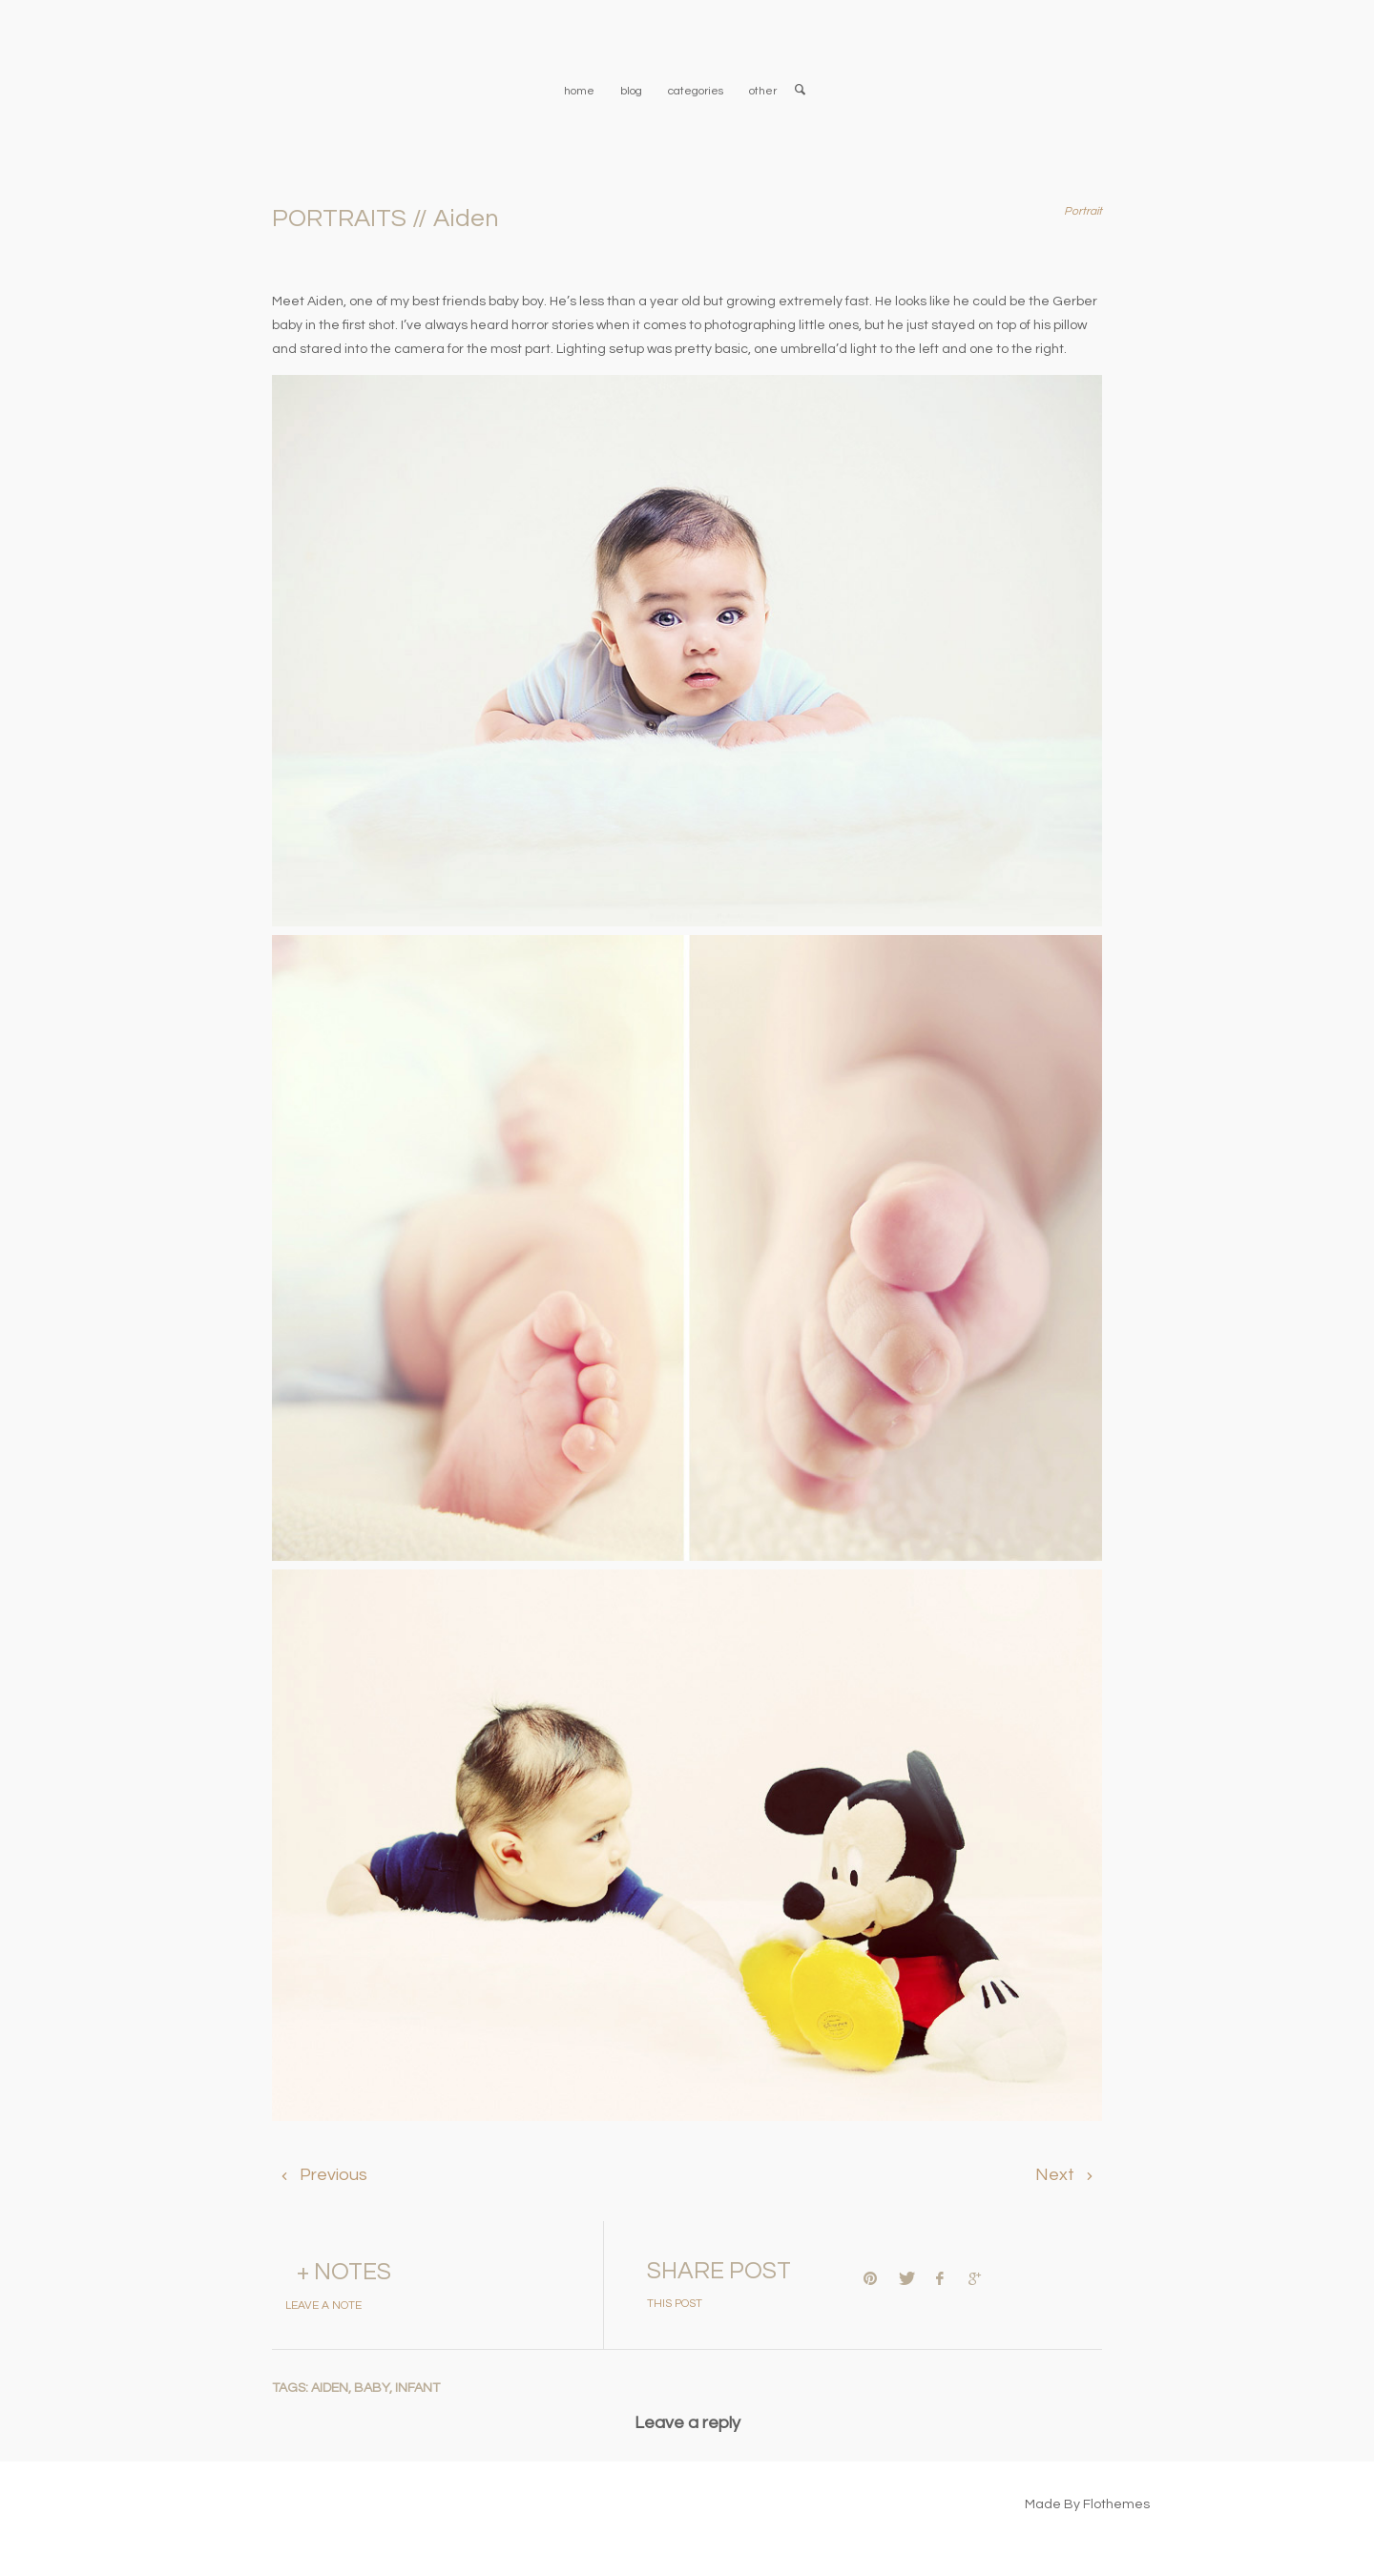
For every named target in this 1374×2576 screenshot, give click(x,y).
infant (417, 2388)
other (763, 91)
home (579, 91)
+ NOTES (344, 2271)
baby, (374, 2388)
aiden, (332, 2388)
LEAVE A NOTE (323, 2306)
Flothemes (1116, 2504)
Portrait (1083, 211)
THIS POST (674, 2303)
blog (631, 91)
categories (695, 91)
